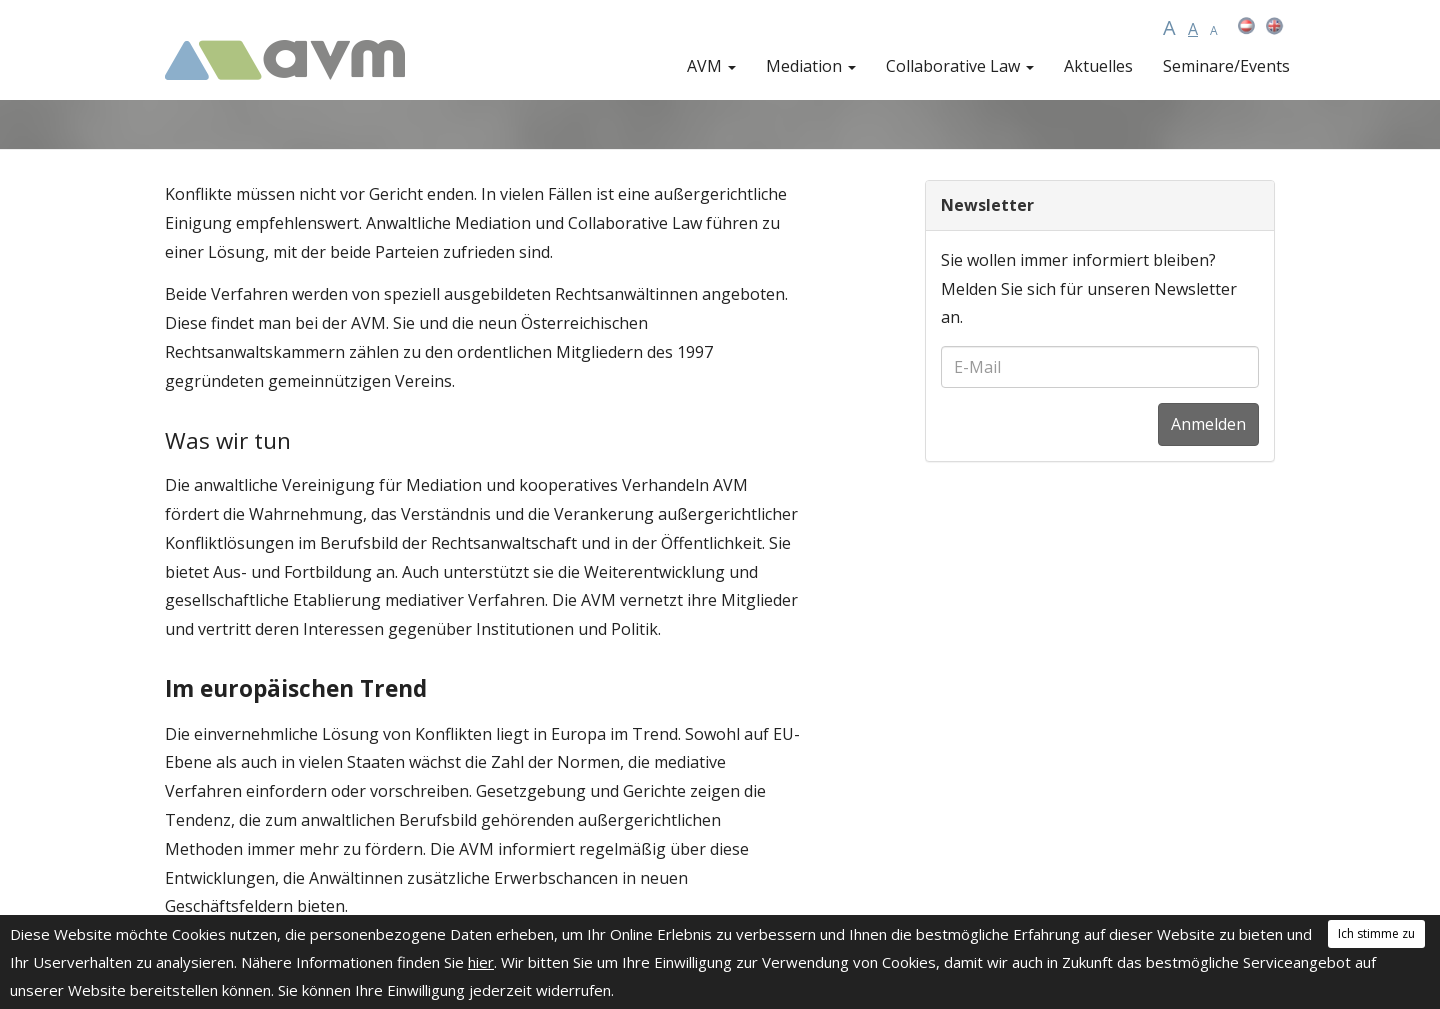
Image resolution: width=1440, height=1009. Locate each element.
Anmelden (1208, 424)
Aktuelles (1098, 66)
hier (481, 962)
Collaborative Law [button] (960, 66)
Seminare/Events (1226, 66)
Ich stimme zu (1376, 933)
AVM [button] (711, 66)
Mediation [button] (811, 66)
